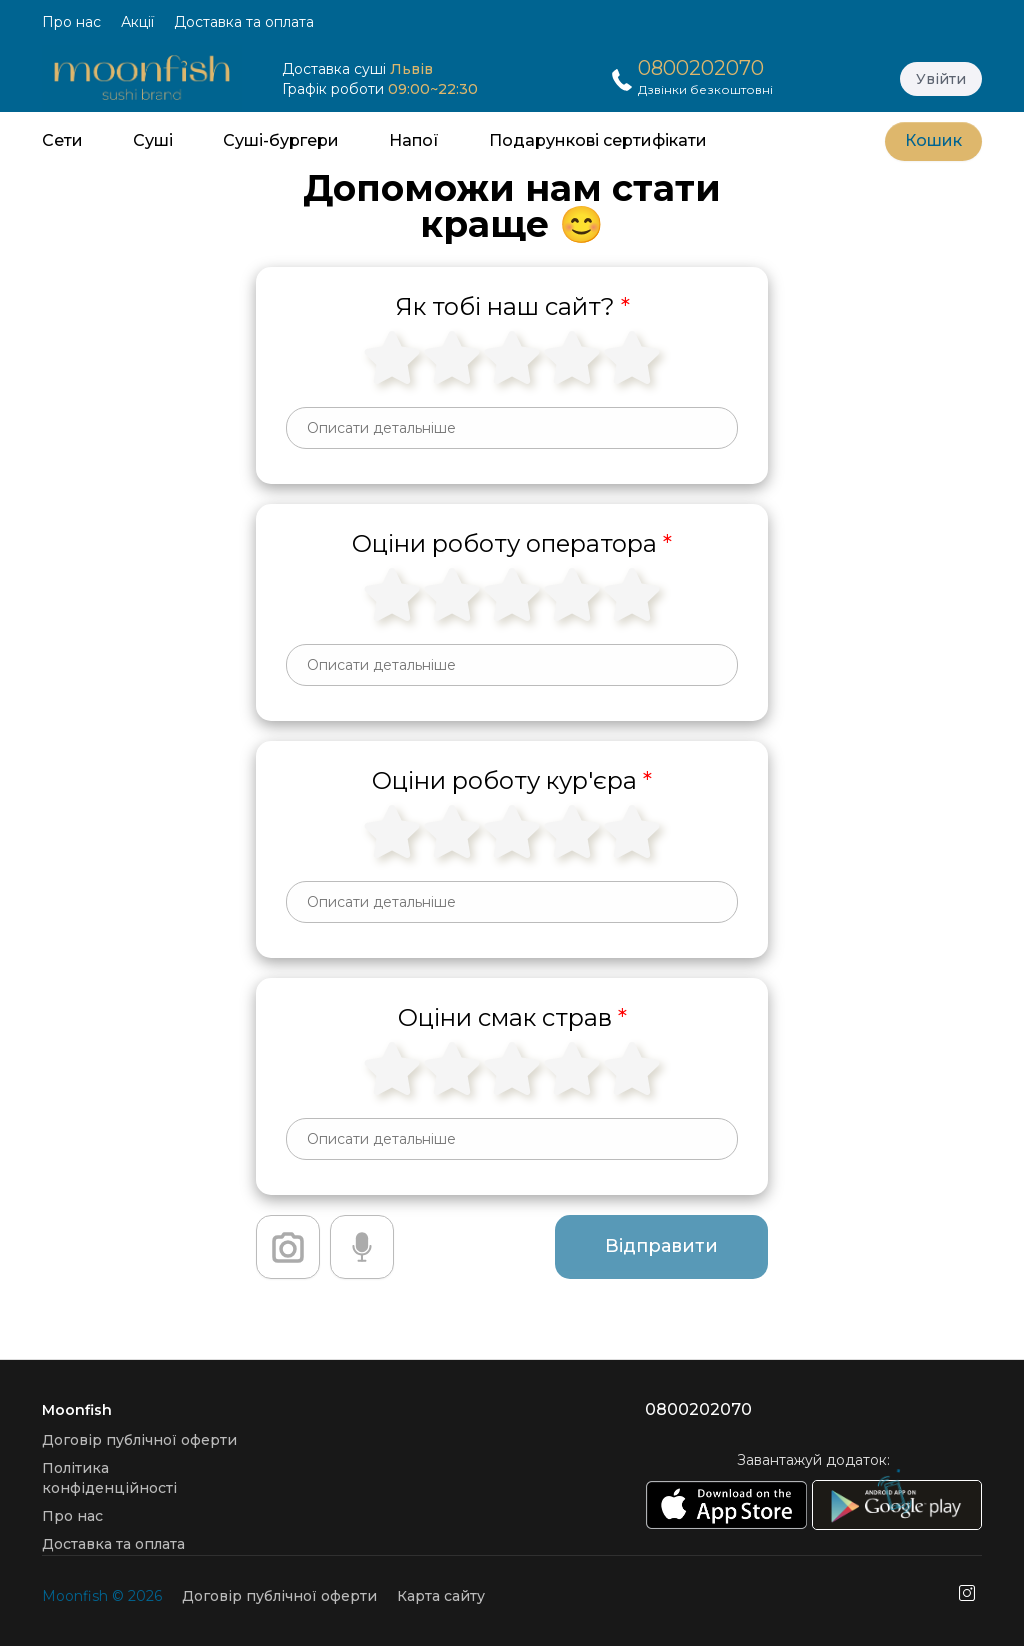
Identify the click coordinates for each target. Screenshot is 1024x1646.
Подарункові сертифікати (598, 140)
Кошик (933, 140)
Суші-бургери (281, 140)
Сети (62, 140)
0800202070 (701, 68)
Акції (137, 22)
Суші (153, 140)
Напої (414, 140)
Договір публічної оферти (139, 1440)
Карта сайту (441, 1596)
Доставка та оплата (244, 22)
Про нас (71, 22)
